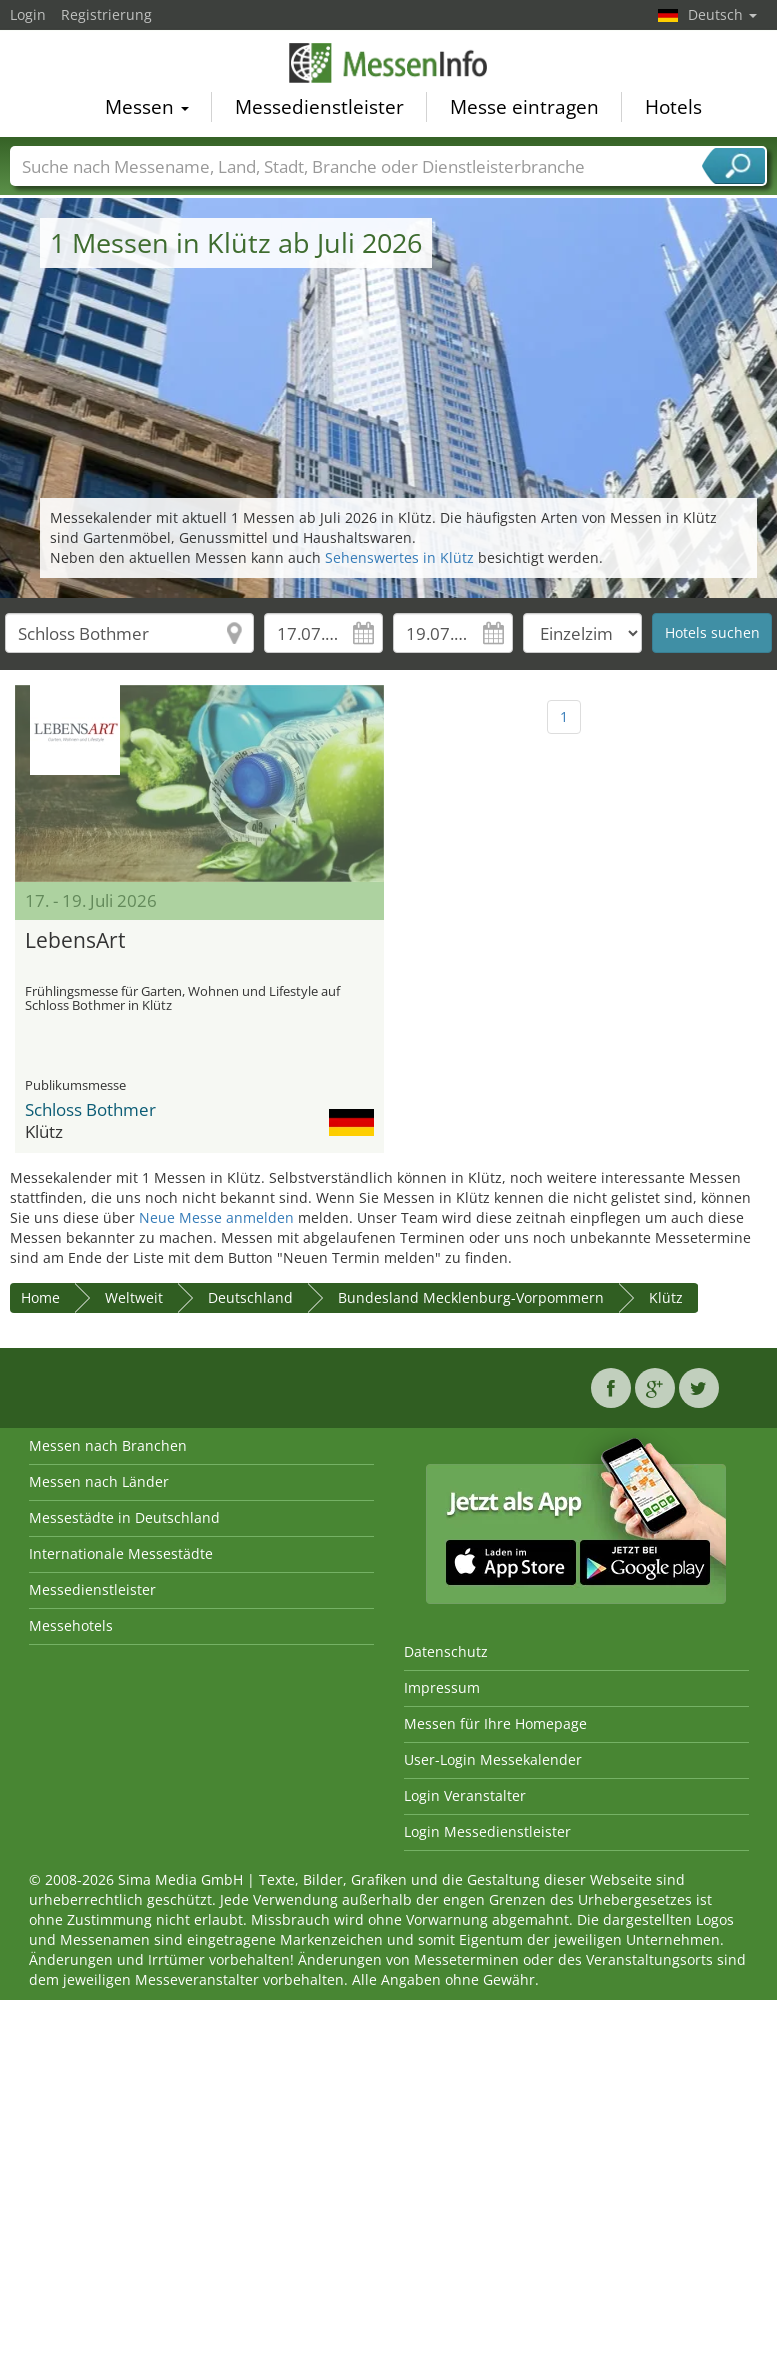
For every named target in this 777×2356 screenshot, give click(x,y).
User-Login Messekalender (493, 1759)
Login (28, 14)
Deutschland (250, 1297)
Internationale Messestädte (121, 1553)
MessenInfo (389, 64)
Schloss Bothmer (90, 1109)
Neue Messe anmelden (216, 1217)
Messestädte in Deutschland (124, 1517)
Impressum (442, 1687)
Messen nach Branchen (108, 1445)
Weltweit (134, 1297)
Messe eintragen (524, 109)
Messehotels (71, 1625)
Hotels (673, 109)
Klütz (666, 1297)
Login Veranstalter (465, 1795)
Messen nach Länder (99, 1481)
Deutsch (722, 14)
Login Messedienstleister (487, 1831)
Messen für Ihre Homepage (495, 1723)
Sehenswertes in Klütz (399, 557)
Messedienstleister (319, 109)
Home (40, 1297)
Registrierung (106, 14)
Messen (147, 109)
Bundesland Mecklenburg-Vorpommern (471, 1297)
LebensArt (75, 940)
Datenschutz (446, 1651)
